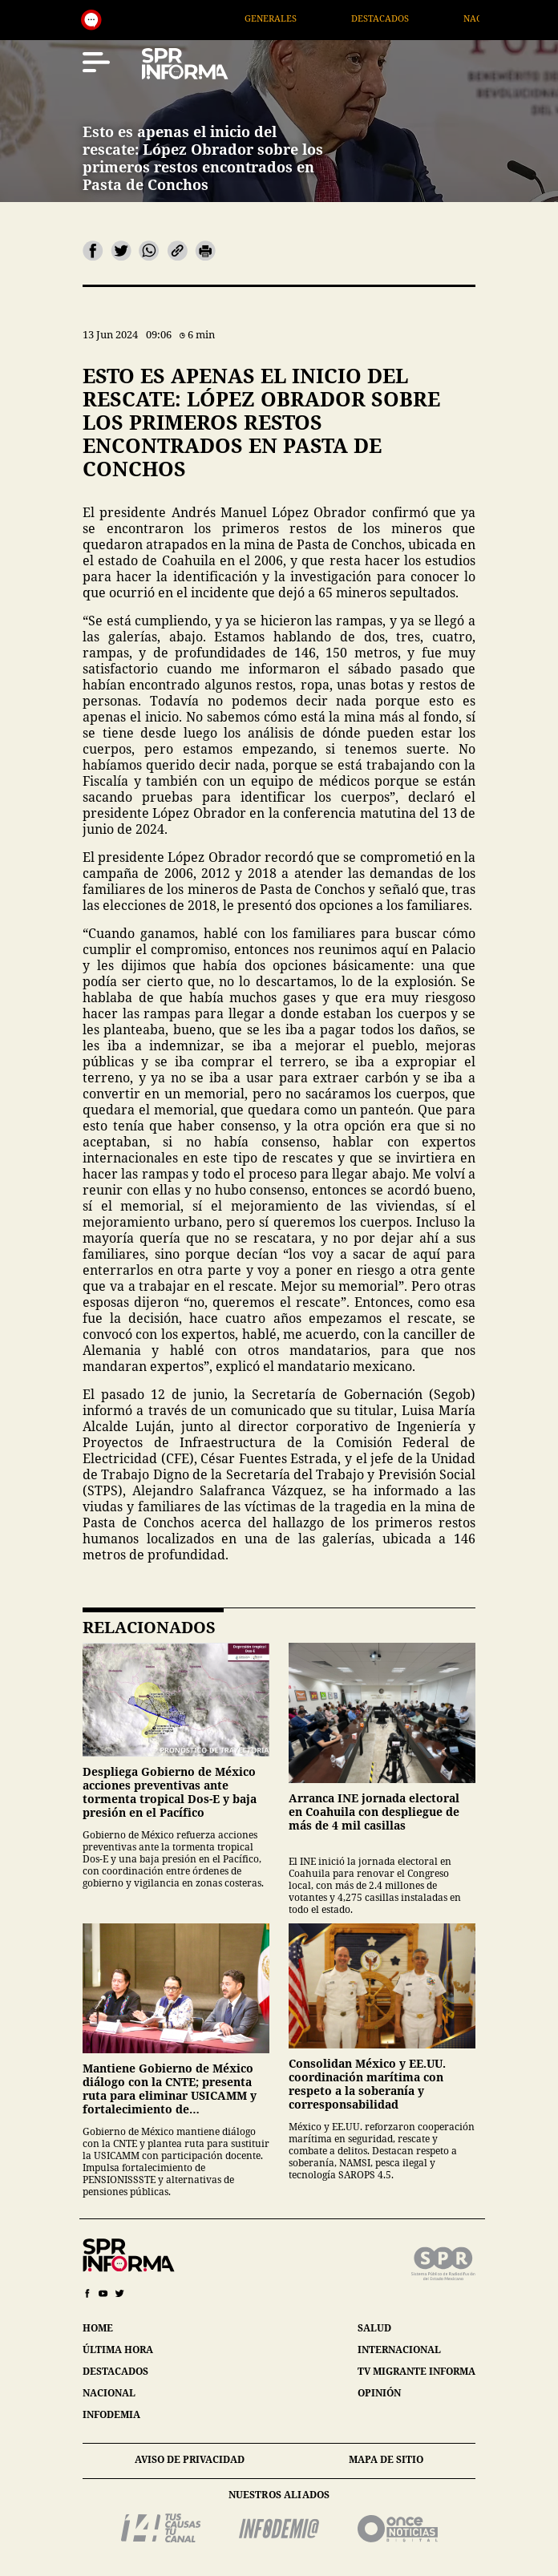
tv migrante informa (416, 2371)
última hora (118, 2349)
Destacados (409, 18)
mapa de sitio (386, 2459)
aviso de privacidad (190, 2459)
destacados (115, 2371)
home (98, 2328)
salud (374, 2328)
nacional (109, 2393)
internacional (399, 2349)
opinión (379, 2393)
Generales (299, 18)
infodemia (111, 2414)
